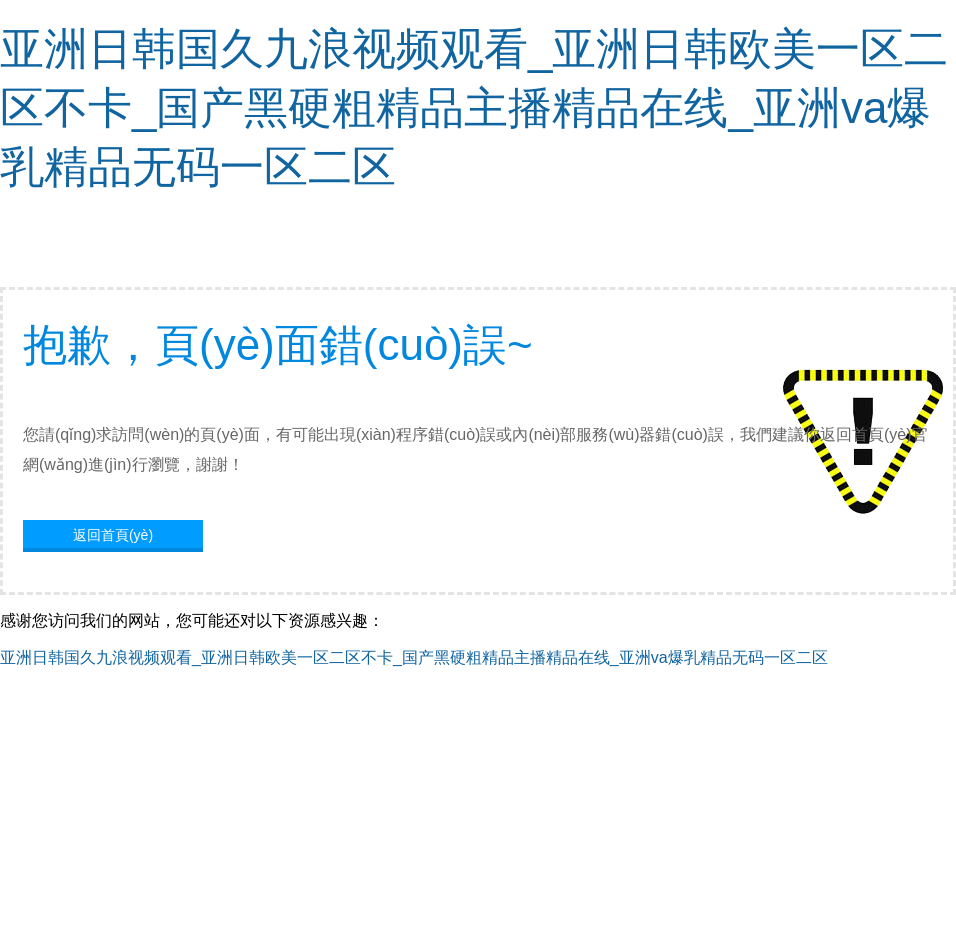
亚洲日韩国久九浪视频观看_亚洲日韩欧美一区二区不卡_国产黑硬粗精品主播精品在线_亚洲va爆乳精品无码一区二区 (474, 107)
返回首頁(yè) (113, 535)
